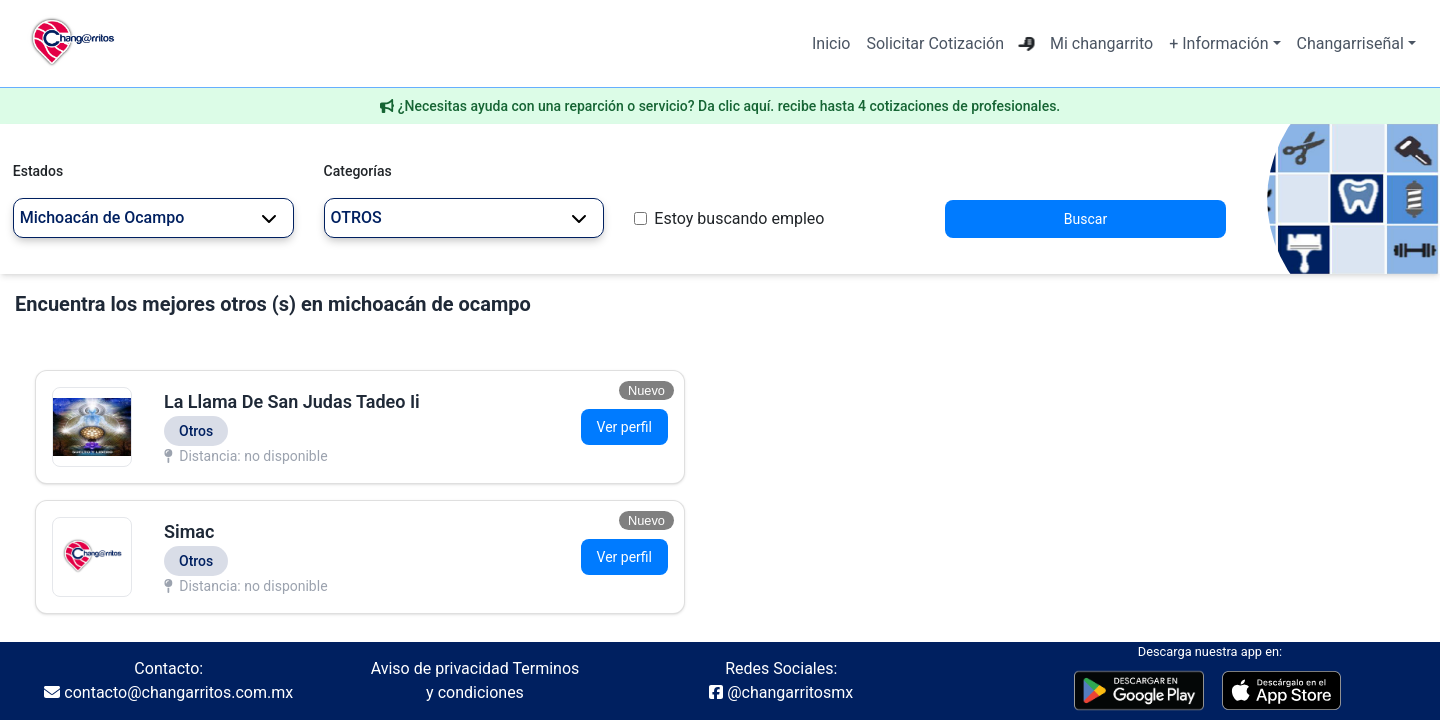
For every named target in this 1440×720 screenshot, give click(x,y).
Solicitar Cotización (935, 43)
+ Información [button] (1218, 43)
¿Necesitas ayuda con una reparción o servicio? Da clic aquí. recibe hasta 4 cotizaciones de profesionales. (729, 106)
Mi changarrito (1101, 43)
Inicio (831, 43)
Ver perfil (624, 427)
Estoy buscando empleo (739, 218)
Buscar (1085, 219)
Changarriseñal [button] (1350, 43)
